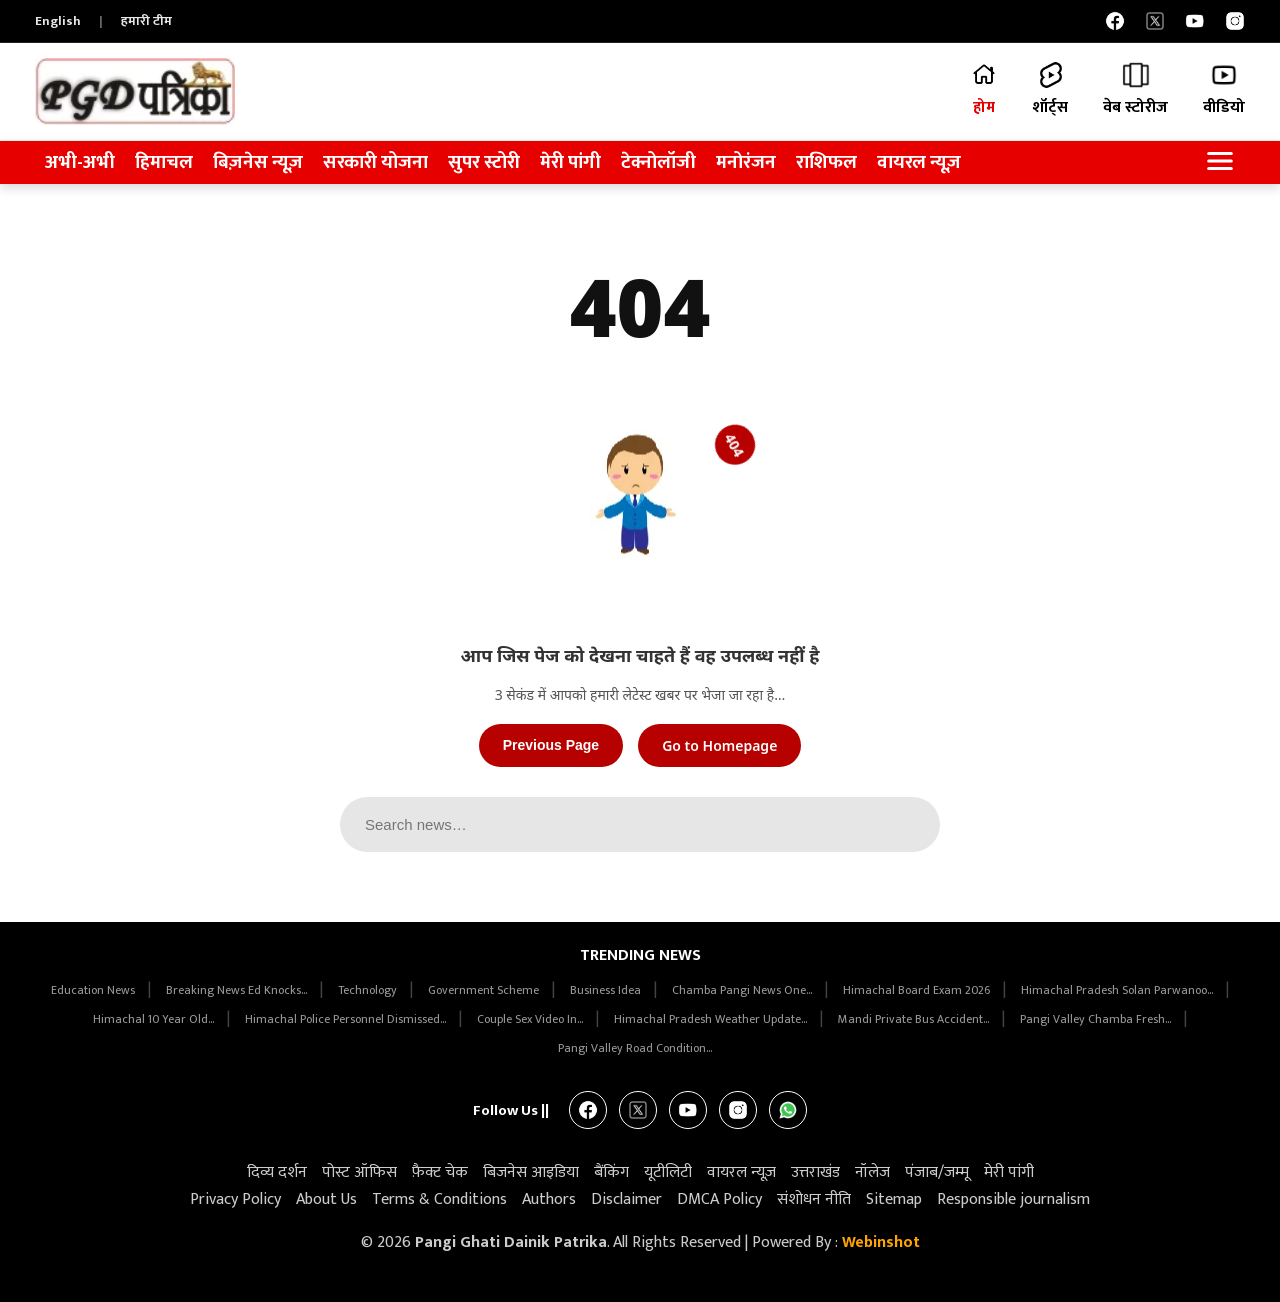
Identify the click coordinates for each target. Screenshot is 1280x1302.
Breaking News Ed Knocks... (238, 990)
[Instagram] (1235, 21)
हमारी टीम (146, 21)
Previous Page (551, 745)
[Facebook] (1115, 21)
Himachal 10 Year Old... (155, 1019)
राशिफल (826, 162)
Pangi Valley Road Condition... (635, 1048)
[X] (1155, 21)
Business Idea (607, 990)
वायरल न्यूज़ (919, 162)
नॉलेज (872, 1172)
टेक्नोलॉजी (658, 162)
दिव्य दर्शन (277, 1172)
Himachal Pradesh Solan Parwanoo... (1118, 990)
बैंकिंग (611, 1172)
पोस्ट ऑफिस (359, 1172)
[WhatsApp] (788, 1110)
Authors (549, 1199)
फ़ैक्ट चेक (440, 1172)
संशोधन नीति (814, 1199)
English (58, 21)
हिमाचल (164, 162)
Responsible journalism (1013, 1199)
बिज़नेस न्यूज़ (258, 162)
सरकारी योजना (375, 162)
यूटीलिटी (668, 1172)
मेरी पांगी (570, 162)
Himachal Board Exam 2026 (918, 990)
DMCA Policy (719, 1199)
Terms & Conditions (439, 1199)
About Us (326, 1199)
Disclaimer (626, 1199)
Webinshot (881, 1242)
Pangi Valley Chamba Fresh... (1097, 1019)
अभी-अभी (80, 162)
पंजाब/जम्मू (937, 1172)
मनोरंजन (746, 162)
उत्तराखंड (815, 1172)
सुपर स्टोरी (484, 162)
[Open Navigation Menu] (1220, 162)
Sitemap (894, 1199)
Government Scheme (485, 990)
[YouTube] (1195, 21)
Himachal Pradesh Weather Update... (712, 1019)
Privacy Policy (235, 1199)
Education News (94, 990)
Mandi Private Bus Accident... (915, 1019)
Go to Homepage (719, 745)
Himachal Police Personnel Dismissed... (347, 1019)
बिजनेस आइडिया (531, 1172)
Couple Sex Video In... (531, 1019)
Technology (369, 990)
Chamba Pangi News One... (743, 990)
